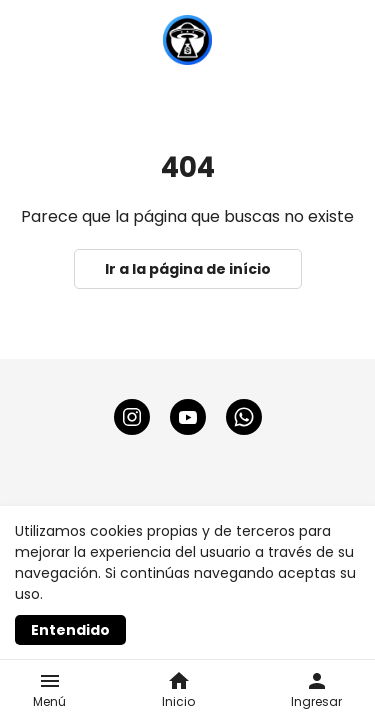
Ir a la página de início (188, 269)
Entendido (70, 630)
